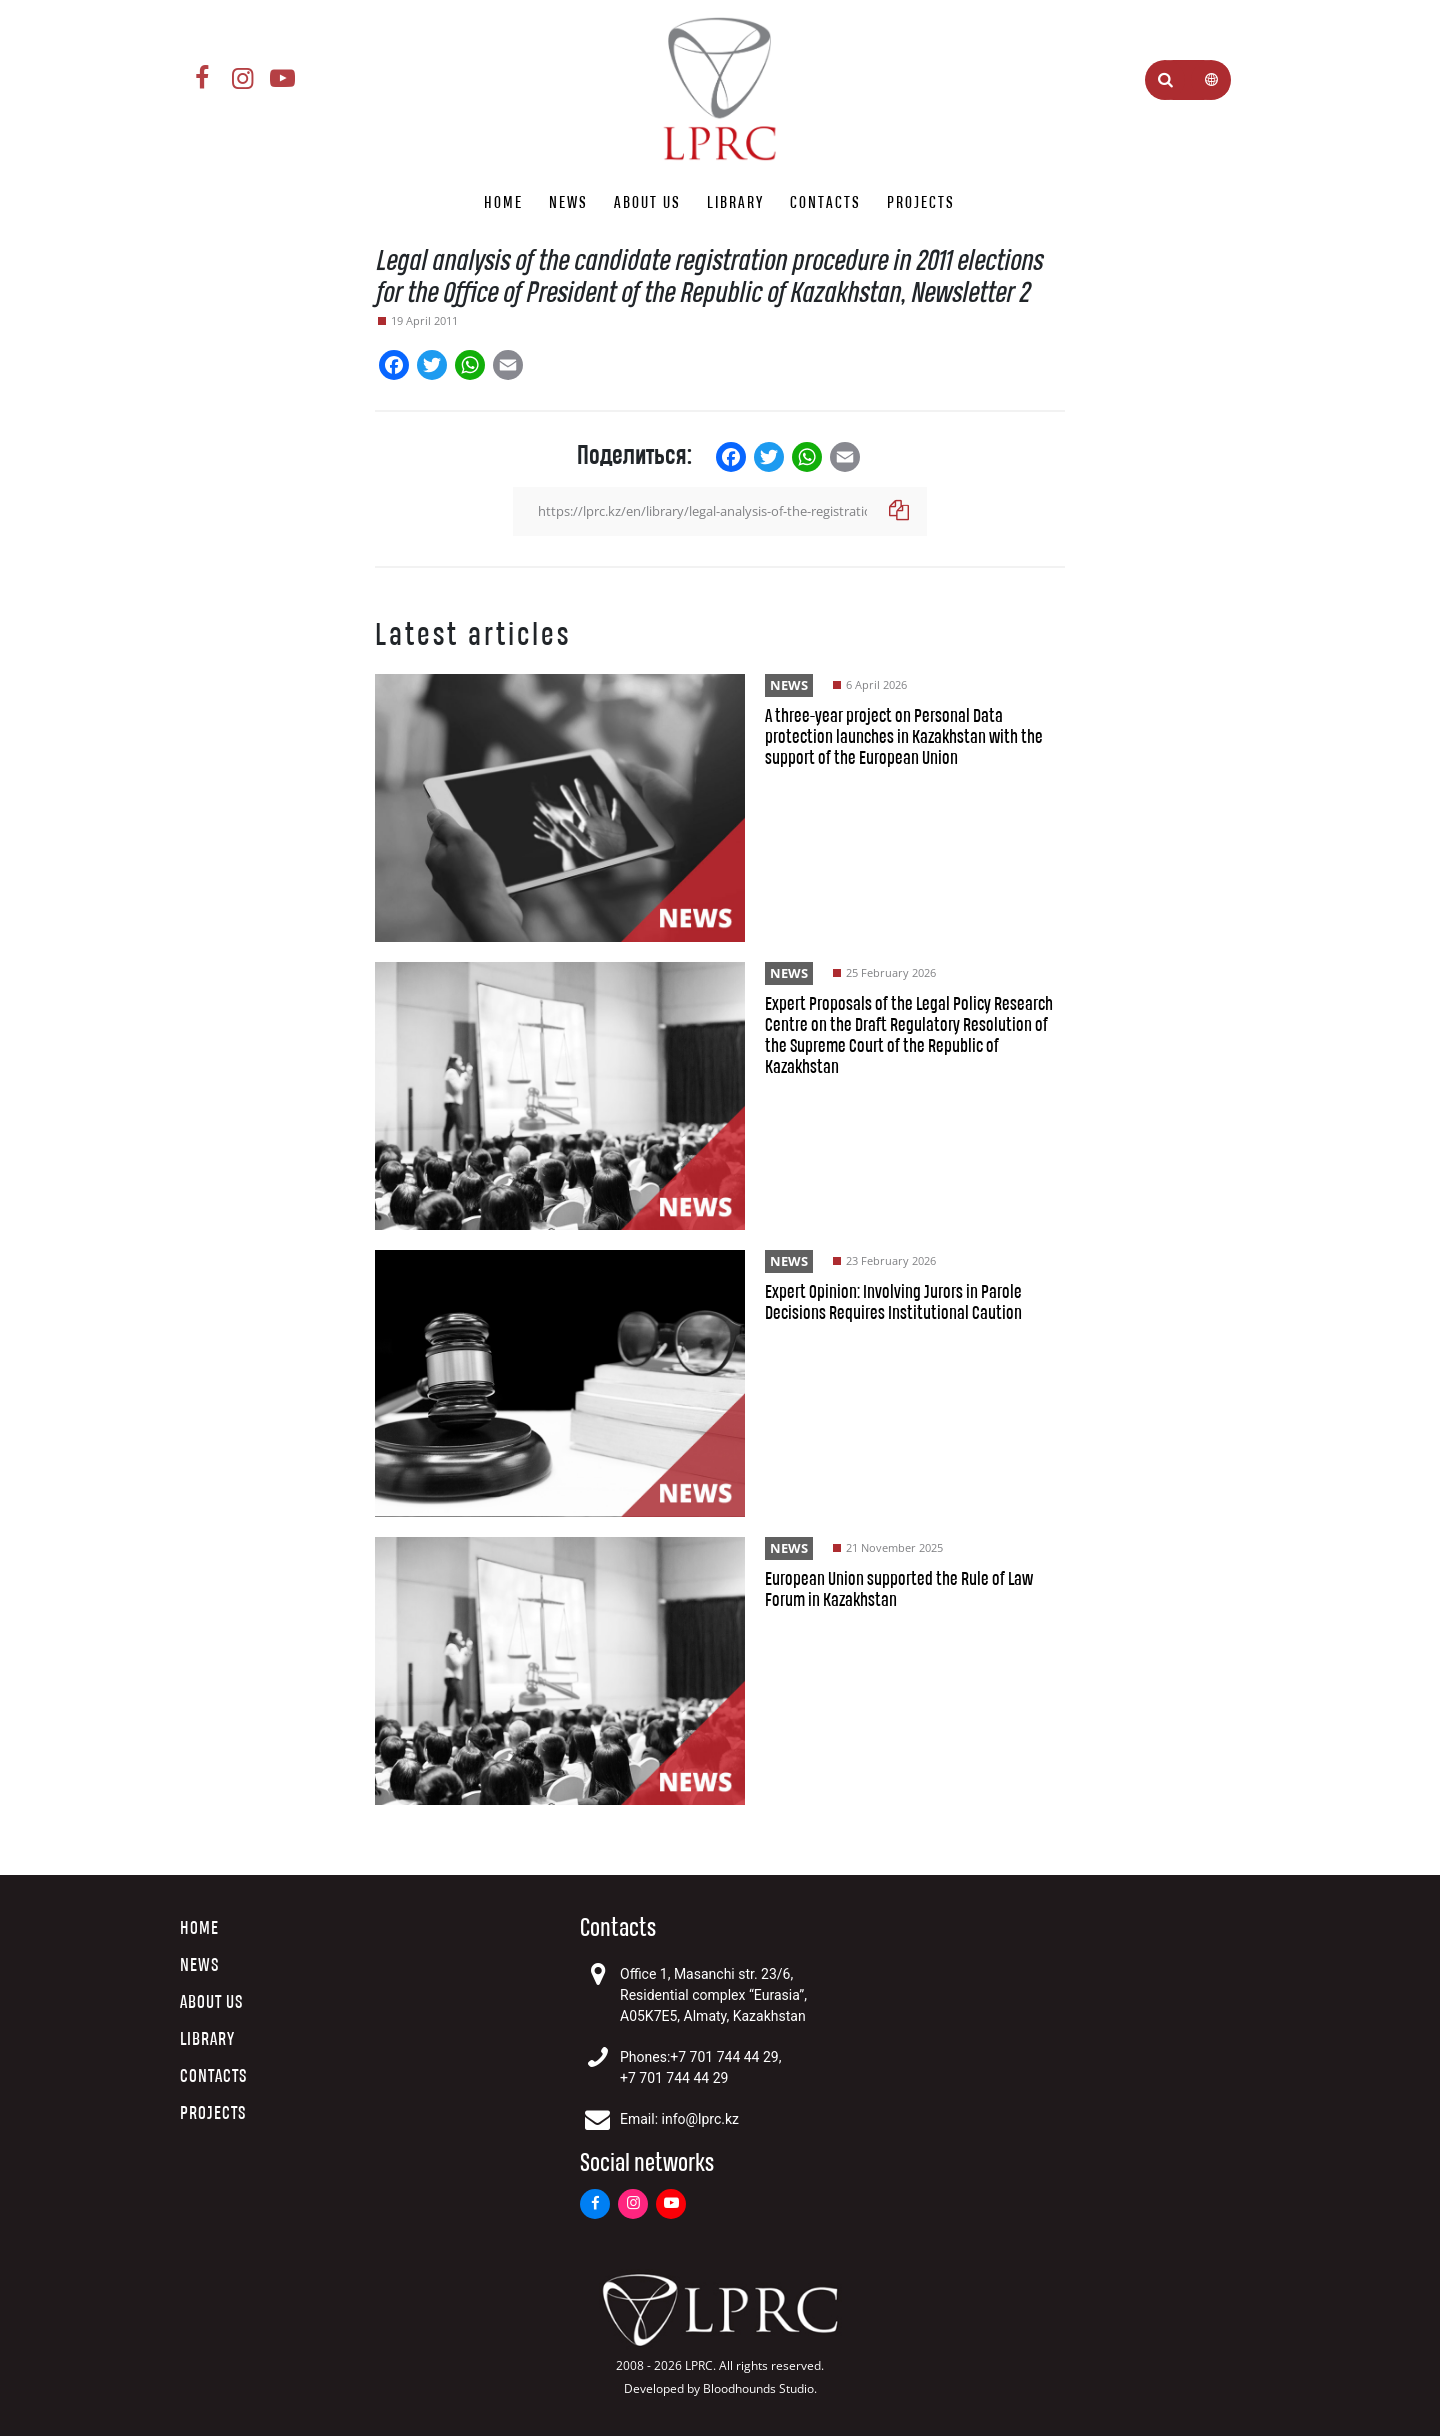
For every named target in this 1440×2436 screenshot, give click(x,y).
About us (647, 203)
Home (503, 203)
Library (735, 203)
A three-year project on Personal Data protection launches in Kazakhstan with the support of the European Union (904, 737)
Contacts (825, 203)
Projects (921, 203)
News (568, 203)
